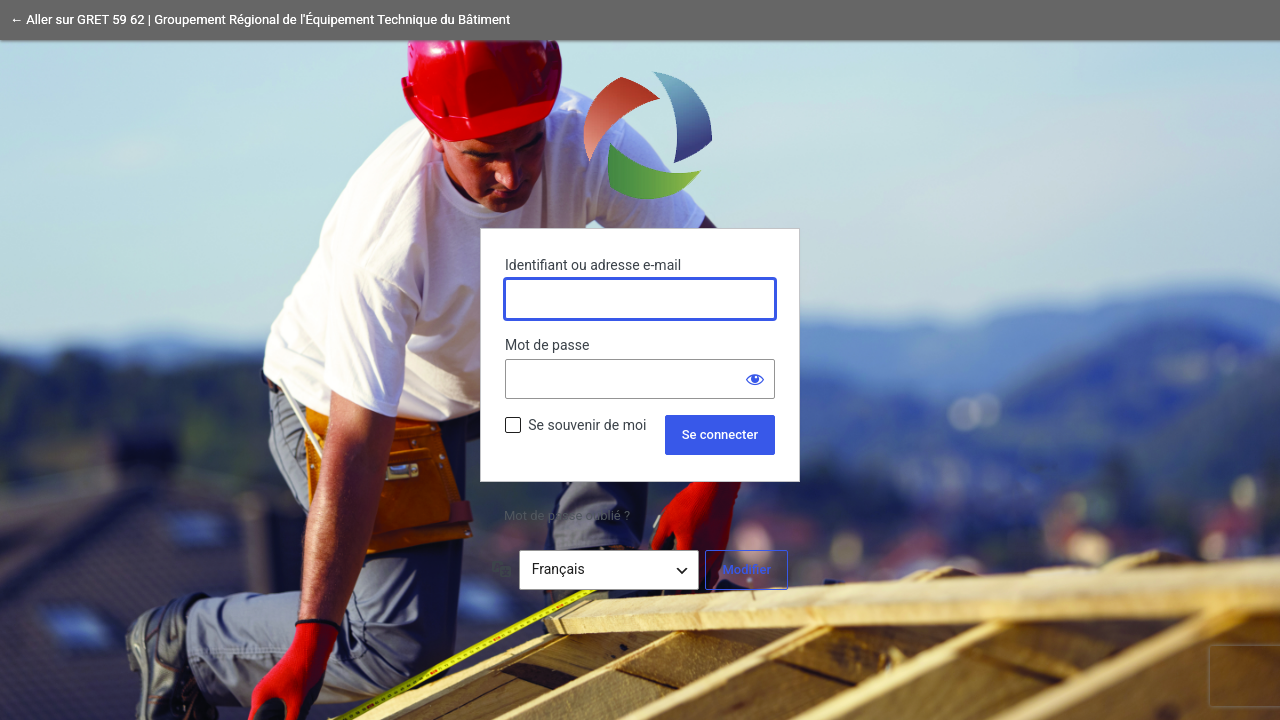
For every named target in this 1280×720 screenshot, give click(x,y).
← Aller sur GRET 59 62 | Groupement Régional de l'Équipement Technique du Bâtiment (260, 19)
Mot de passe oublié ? (567, 515)
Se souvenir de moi (587, 425)
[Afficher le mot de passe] (755, 379)
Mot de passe (547, 345)
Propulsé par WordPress (640, 134)
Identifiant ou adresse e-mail (593, 265)
